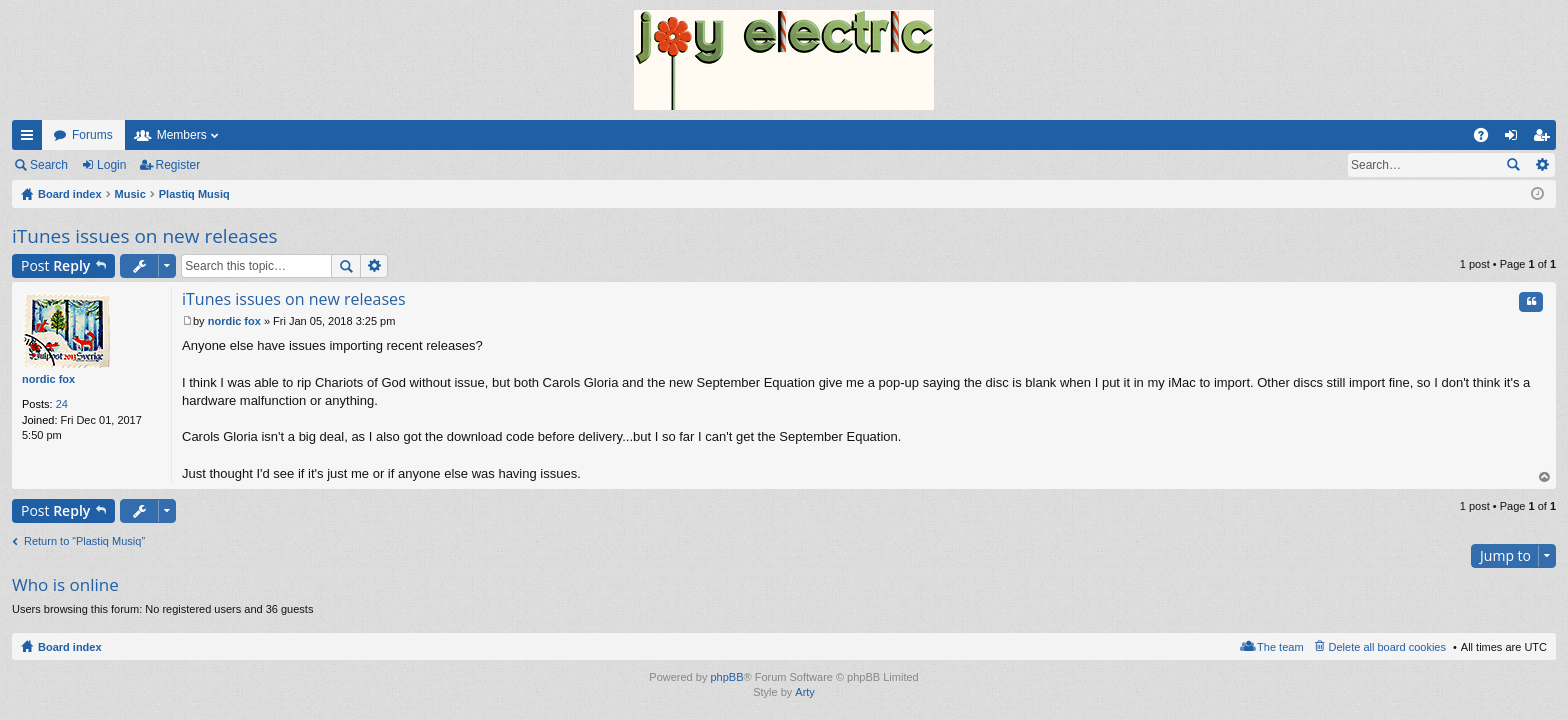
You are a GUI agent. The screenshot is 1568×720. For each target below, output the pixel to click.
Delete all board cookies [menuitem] (1387, 647)
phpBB (726, 677)
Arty (805, 692)
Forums (92, 135)
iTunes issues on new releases (145, 236)
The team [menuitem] (1280, 647)
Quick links (31, 139)
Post (55, 265)
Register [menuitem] (1545, 139)
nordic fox (48, 379)
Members (182, 135)
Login (111, 165)
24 (62, 404)
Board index (70, 647)
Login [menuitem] (1515, 139)
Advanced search (1541, 165)
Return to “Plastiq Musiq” (84, 541)
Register (178, 165)
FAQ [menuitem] (1487, 139)
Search (49, 165)
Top (1545, 477)
